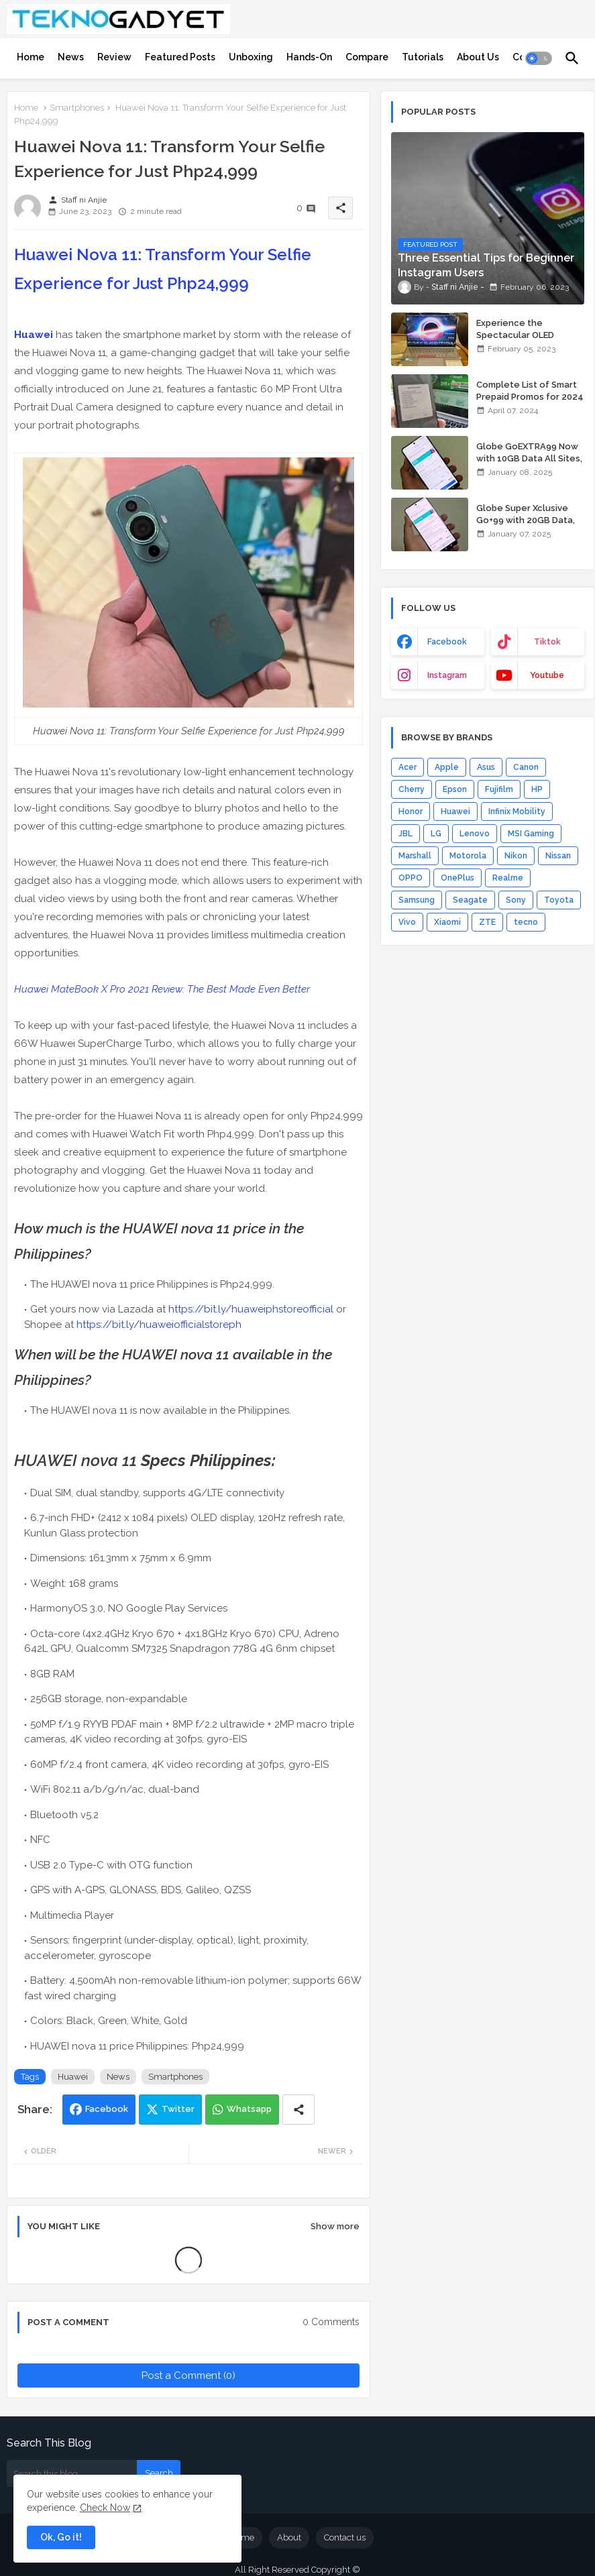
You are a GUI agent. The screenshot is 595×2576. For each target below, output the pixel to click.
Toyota (559, 900)
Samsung (416, 900)
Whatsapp (249, 2109)
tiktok (547, 642)
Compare (366, 57)
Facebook (106, 2109)
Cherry (411, 789)
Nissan (558, 855)
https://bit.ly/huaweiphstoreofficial (250, 1309)
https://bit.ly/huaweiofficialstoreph (158, 1325)
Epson (455, 789)
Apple (447, 767)
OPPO (410, 878)
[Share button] (298, 2109)
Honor (410, 811)
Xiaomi (447, 922)
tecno (526, 922)
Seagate (470, 900)
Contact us (345, 2537)
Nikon (515, 855)
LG (436, 833)
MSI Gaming (531, 833)
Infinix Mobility (516, 811)
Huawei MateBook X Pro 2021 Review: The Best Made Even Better (162, 989)
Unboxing (251, 57)
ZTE (487, 922)
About (289, 2537)
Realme (507, 878)
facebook (447, 642)
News (71, 57)
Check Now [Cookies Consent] (105, 2507)
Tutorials (422, 57)
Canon (526, 767)
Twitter (178, 2109)
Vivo (407, 922)
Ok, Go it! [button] (61, 2537)
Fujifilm (499, 789)
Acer (407, 767)
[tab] (30, 57)
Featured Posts (180, 57)
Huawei (33, 335)
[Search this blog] (72, 2473)
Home (30, 57)
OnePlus (457, 878)
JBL (405, 833)
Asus (486, 767)
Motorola (467, 855)
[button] (538, 58)
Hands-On (309, 57)
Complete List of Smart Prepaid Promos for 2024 (530, 391)
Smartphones (77, 108)
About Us (478, 57)
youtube (547, 675)
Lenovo (474, 833)
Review (114, 57)
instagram (447, 675)
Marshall (414, 855)
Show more (335, 2226)
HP (537, 789)
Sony (516, 900)
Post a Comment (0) (188, 2375)
